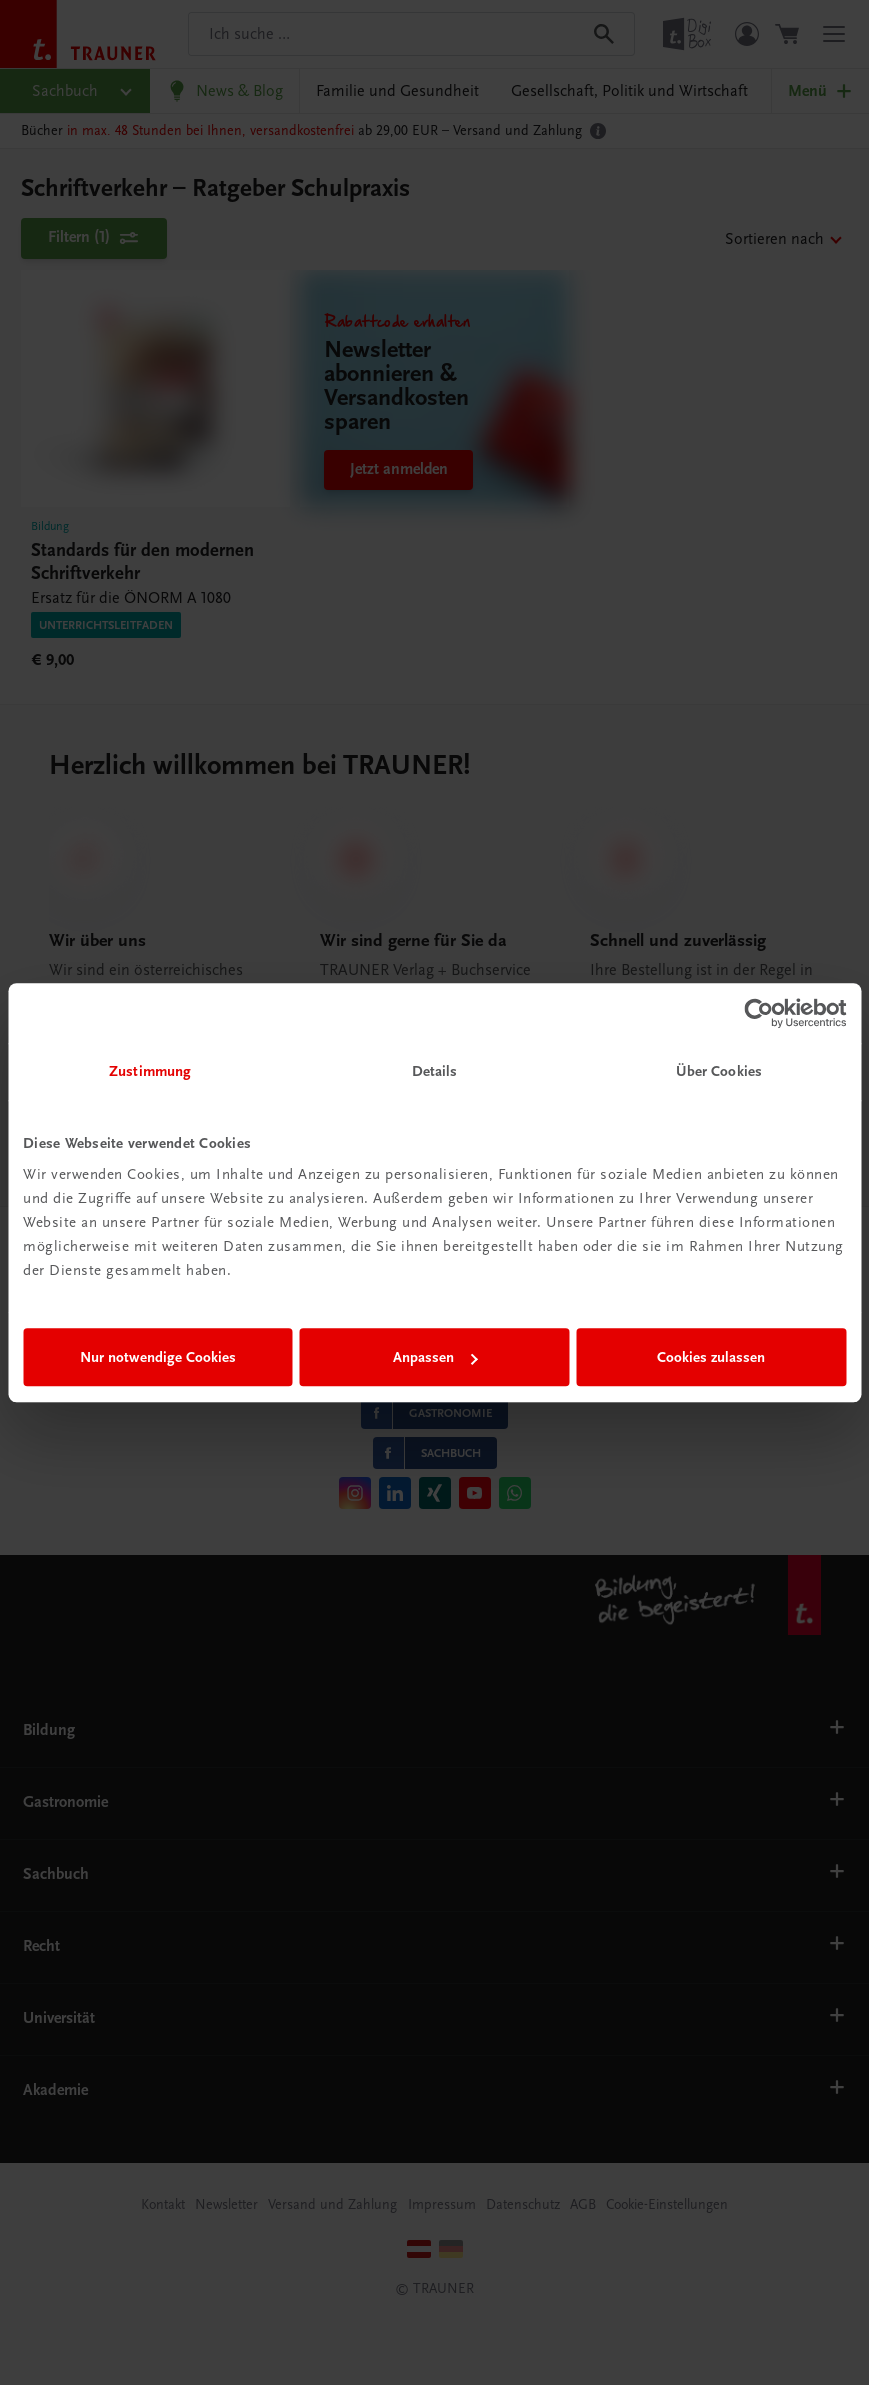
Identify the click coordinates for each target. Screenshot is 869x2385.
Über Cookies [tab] (719, 1071)
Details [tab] (435, 1071)
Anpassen (435, 1357)
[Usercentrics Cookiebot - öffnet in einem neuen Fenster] (758, 1013)
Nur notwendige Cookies (158, 1357)
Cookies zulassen (711, 1357)
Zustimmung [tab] (150, 1071)
